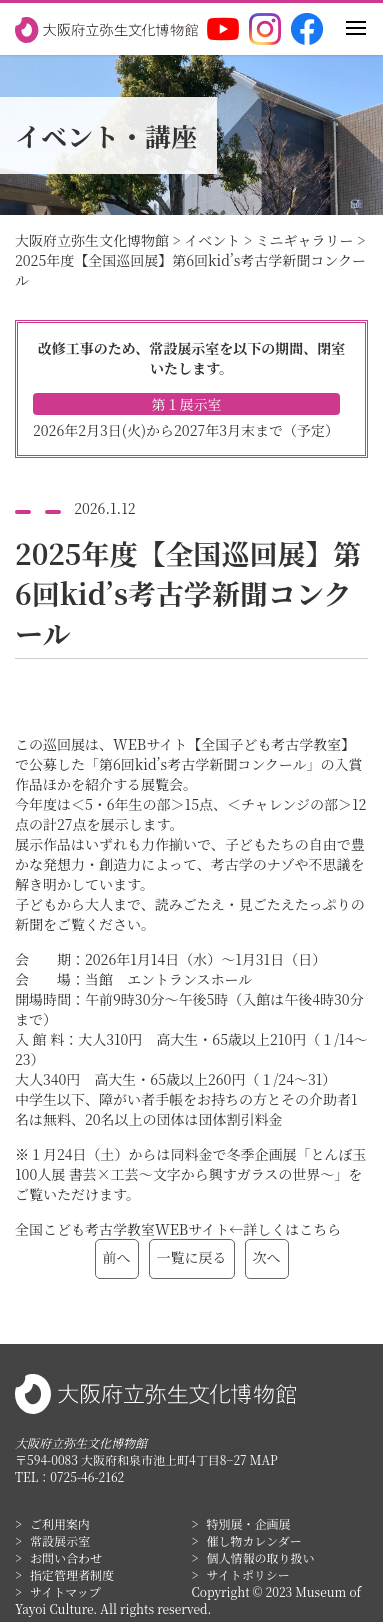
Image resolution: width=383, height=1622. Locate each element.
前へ (117, 1257)
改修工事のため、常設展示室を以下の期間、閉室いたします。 (191, 389)
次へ (267, 1257)
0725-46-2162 (87, 1476)
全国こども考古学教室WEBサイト (122, 1229)
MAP (264, 1459)
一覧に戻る (192, 1257)
